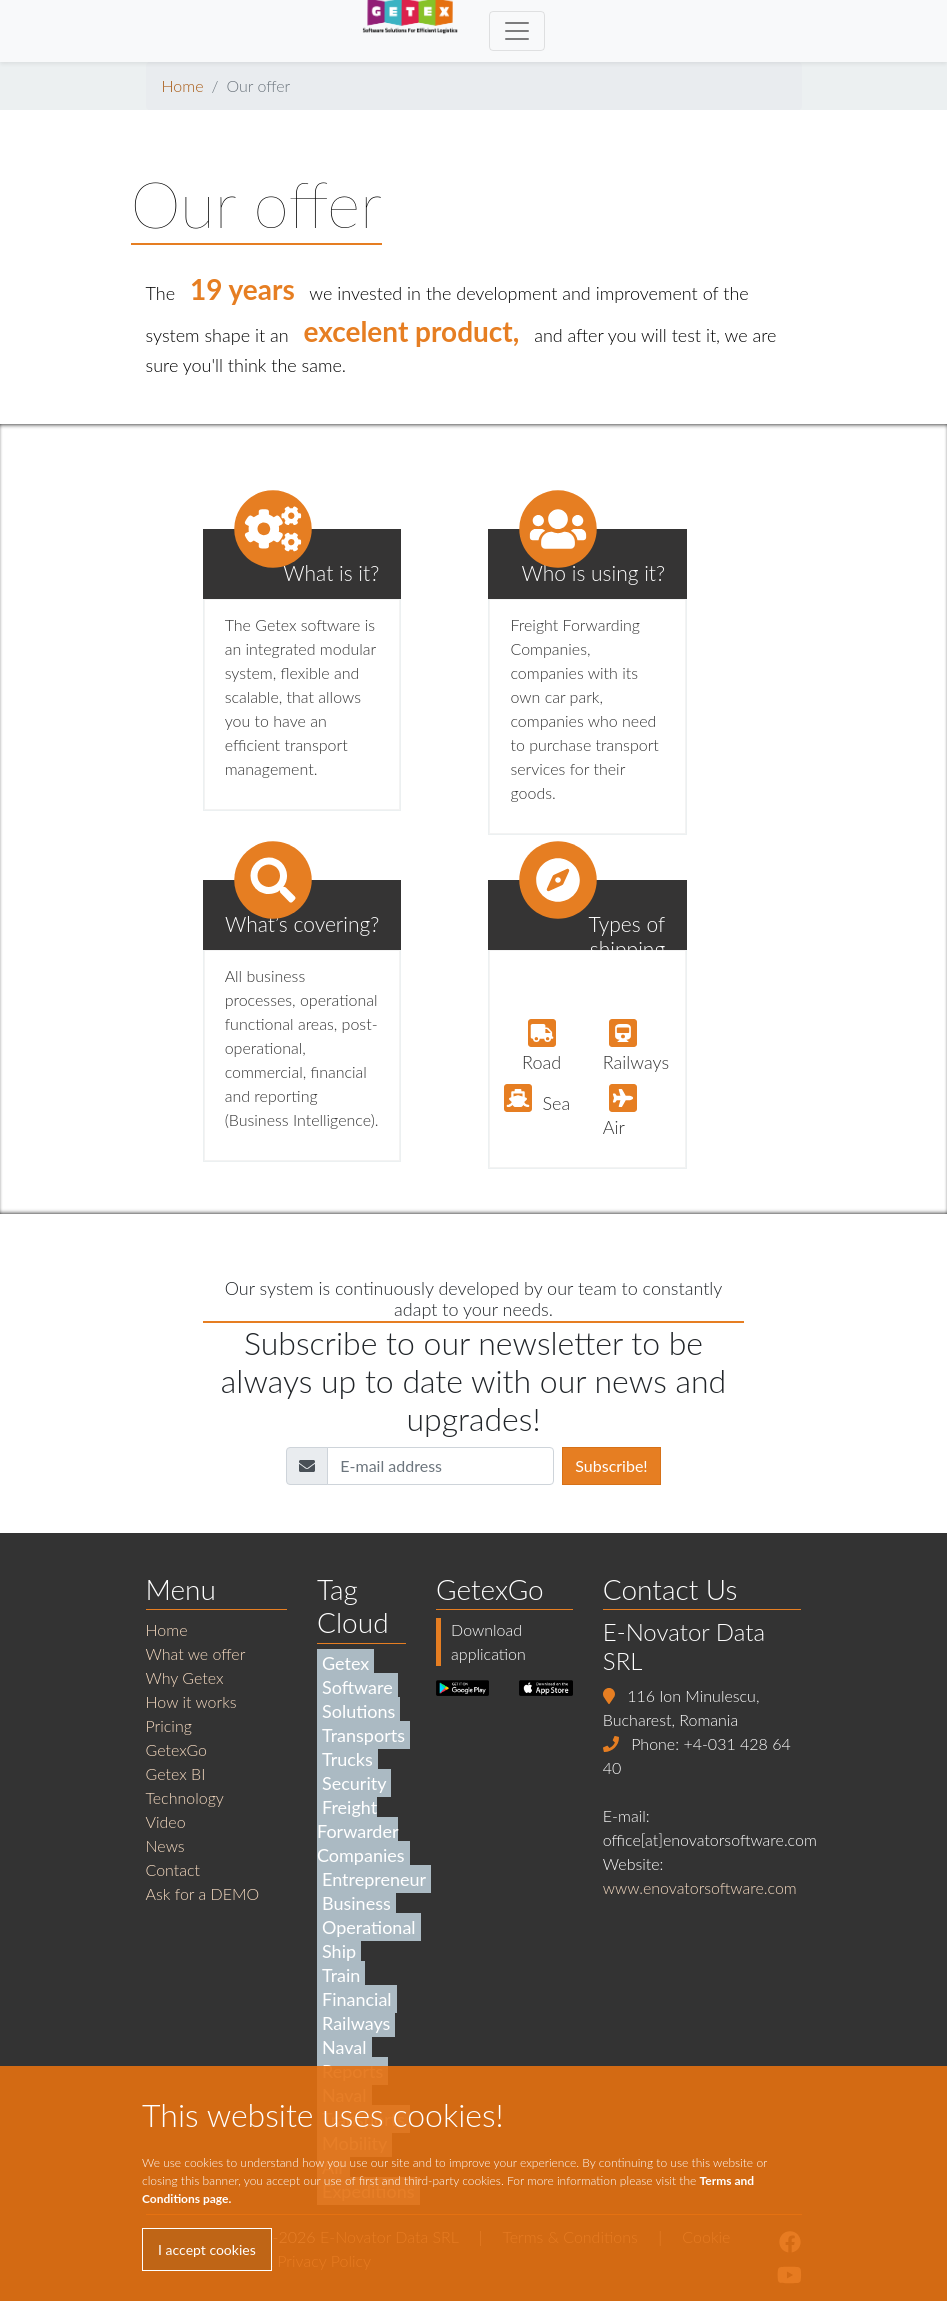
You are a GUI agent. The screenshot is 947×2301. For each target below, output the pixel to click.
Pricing (169, 1725)
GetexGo (177, 1749)
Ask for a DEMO (203, 1893)
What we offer (196, 1653)
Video (166, 1821)
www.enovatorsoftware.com (700, 1887)
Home (183, 85)
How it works (191, 1701)
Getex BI (176, 1773)
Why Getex (185, 1677)
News (165, 1845)
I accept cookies (207, 2249)
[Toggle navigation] (517, 31)
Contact (173, 1869)
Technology (185, 1797)
